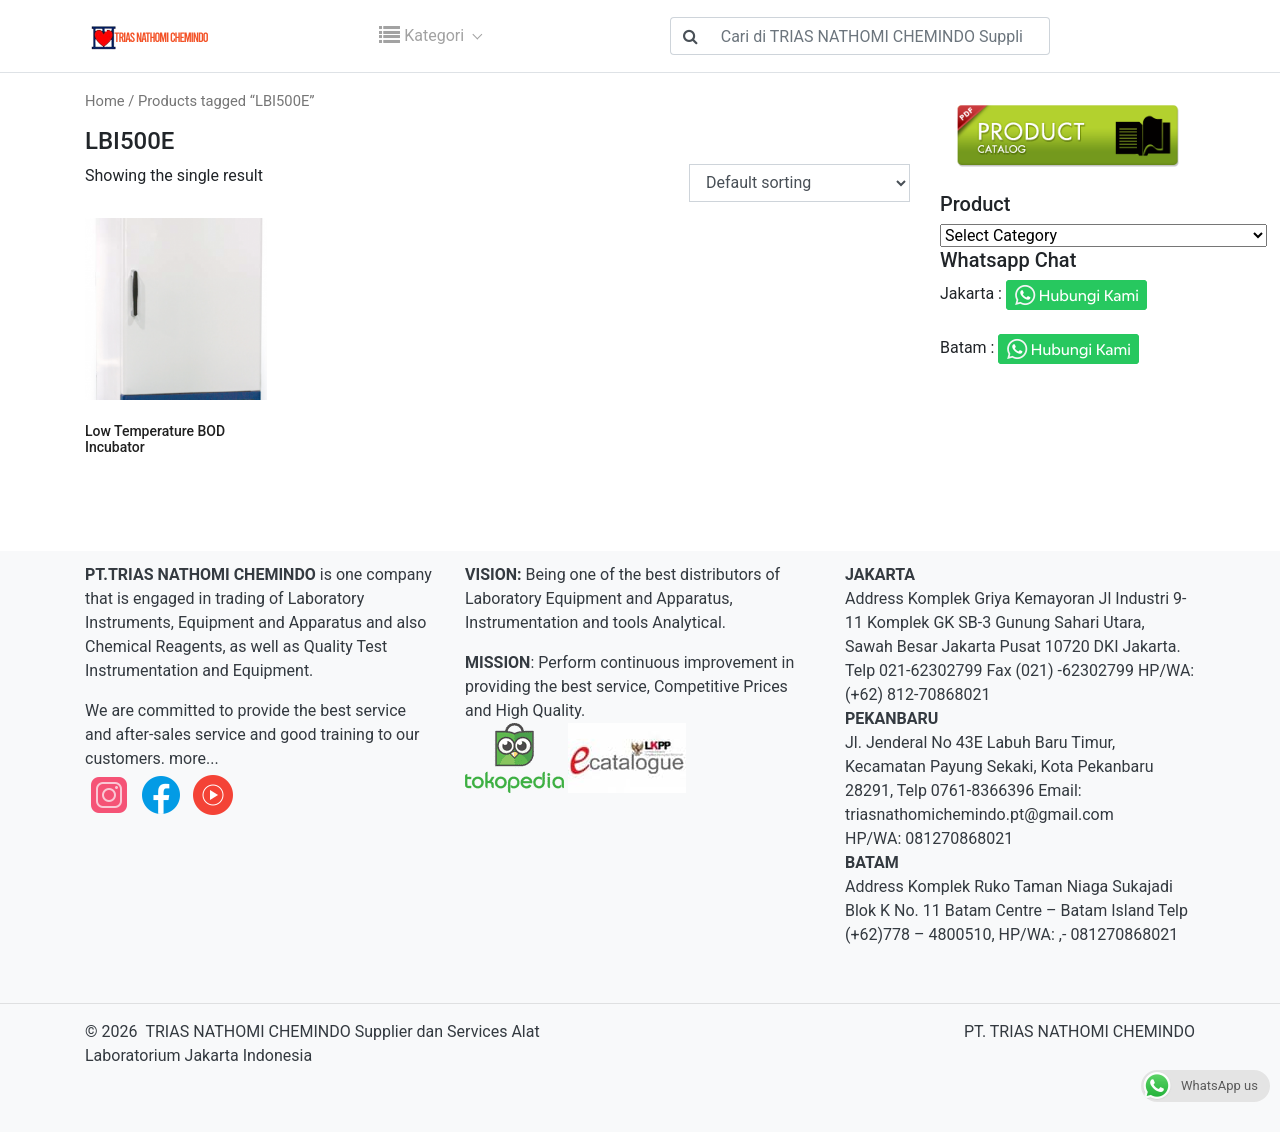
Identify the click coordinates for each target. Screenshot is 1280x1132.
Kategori (423, 35)
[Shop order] (799, 183)
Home (105, 101)
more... (192, 758)
